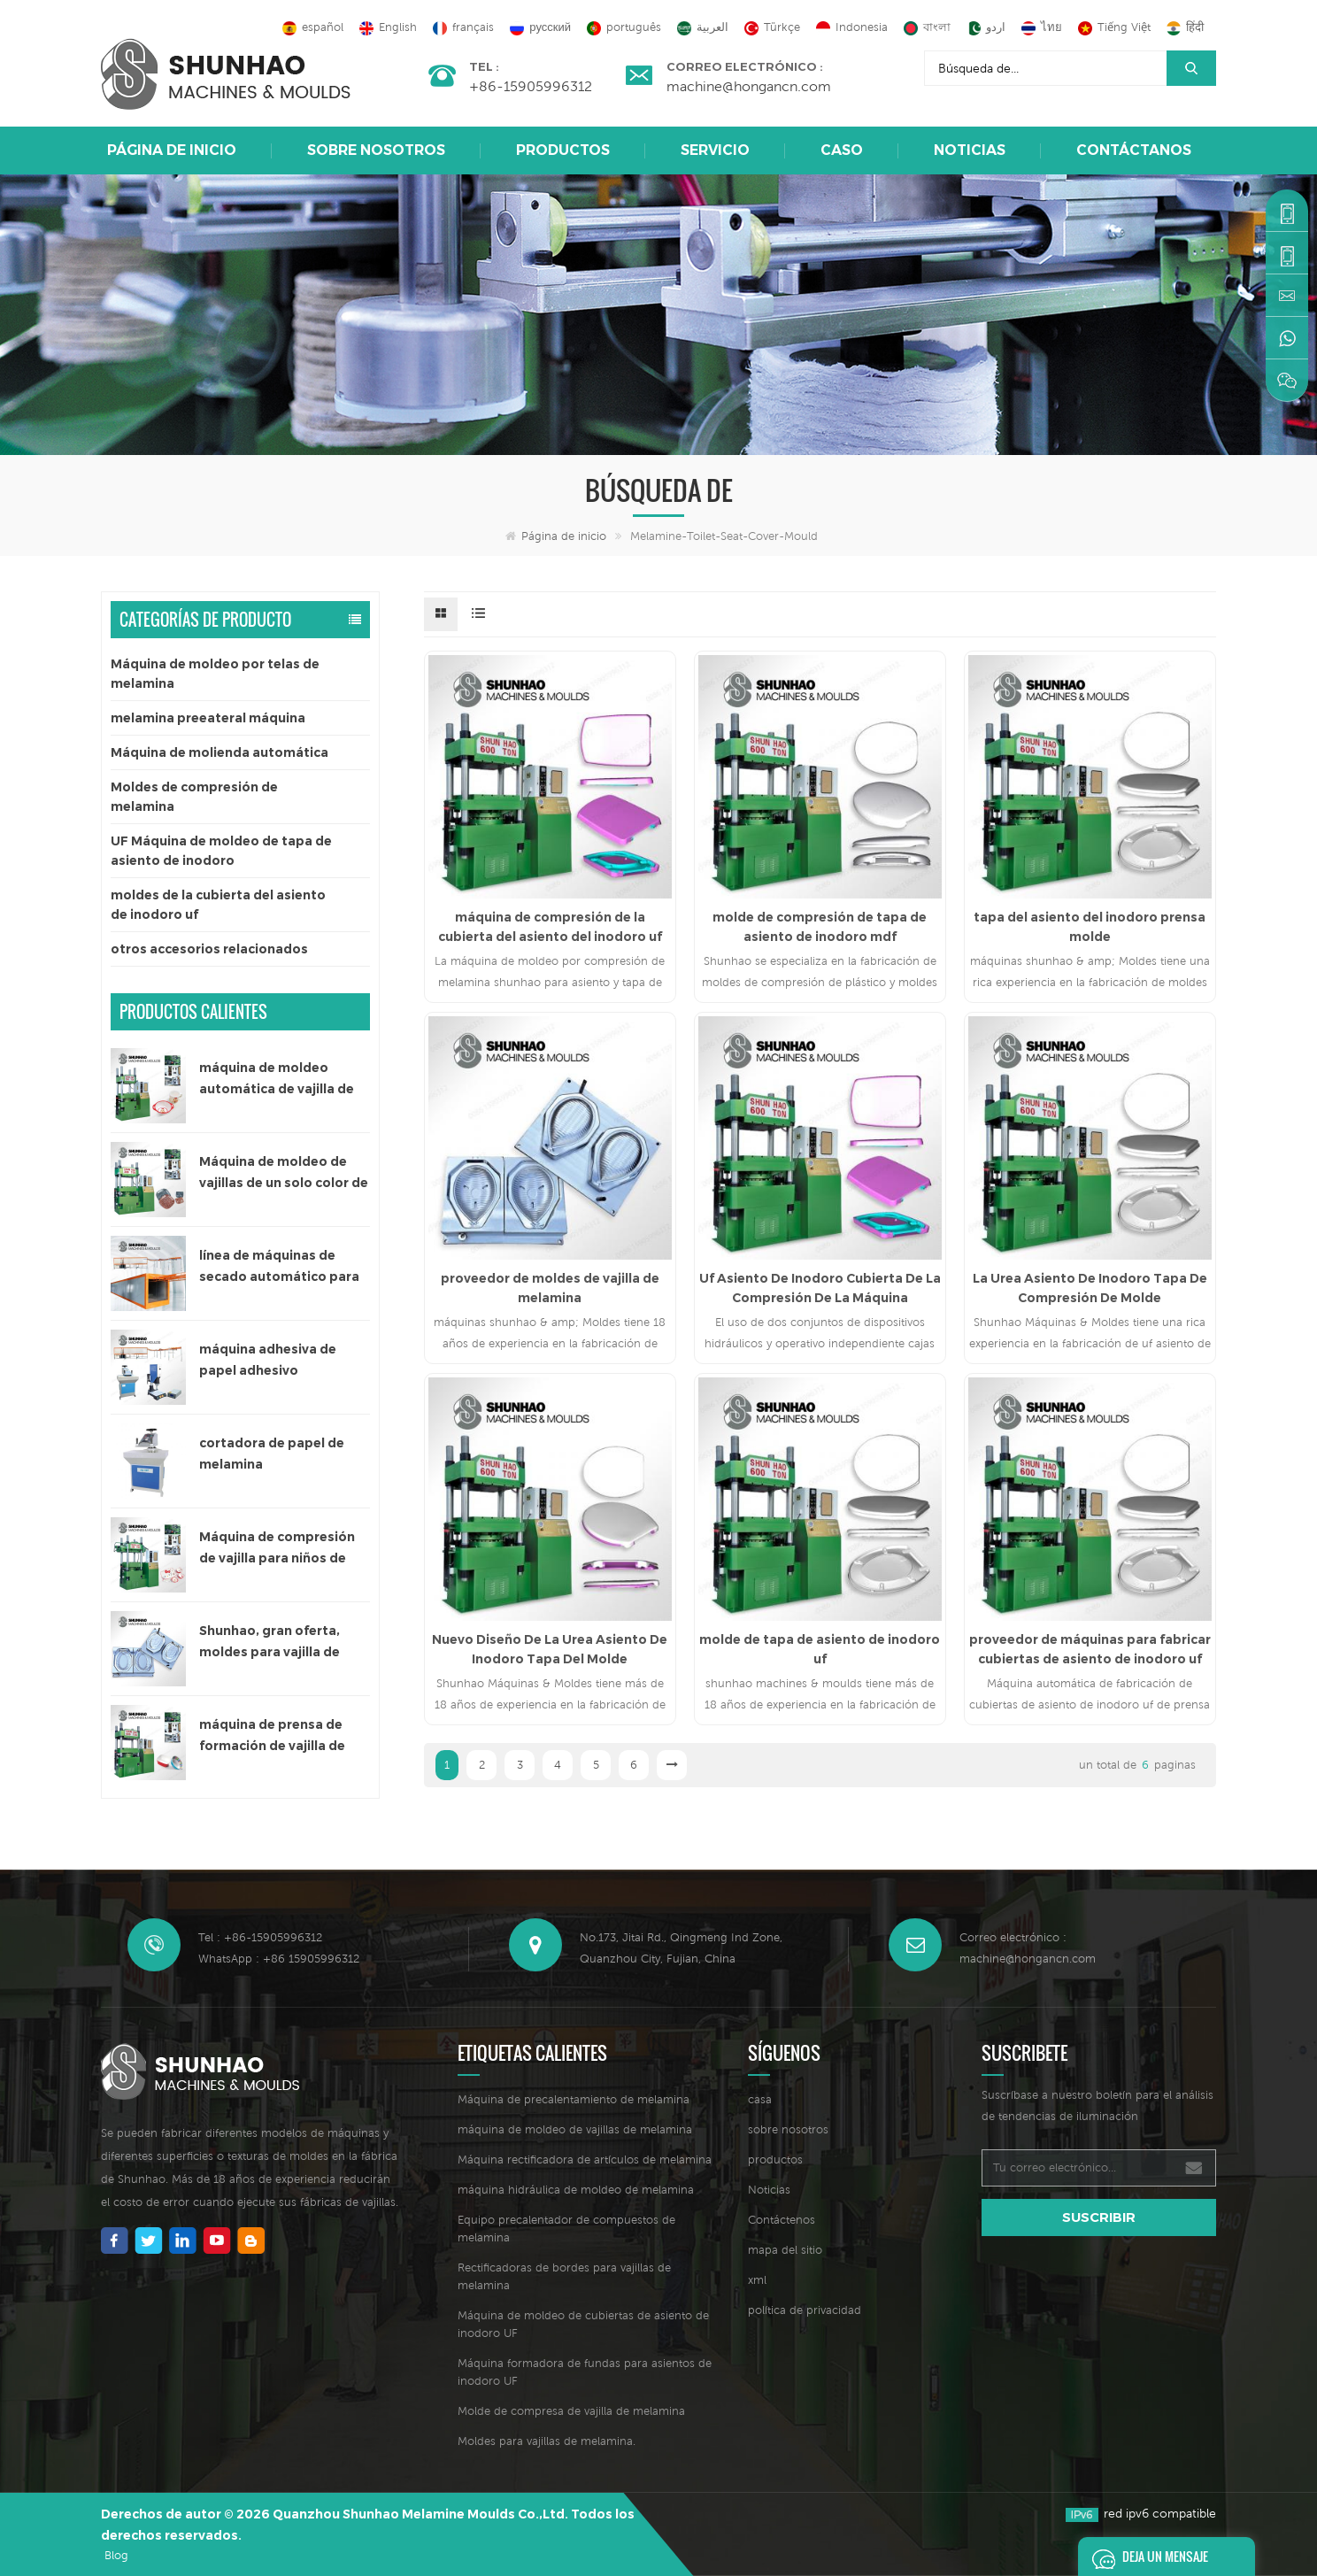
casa (760, 2099)
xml (757, 2280)
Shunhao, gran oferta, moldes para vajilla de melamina (269, 1642)
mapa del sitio (785, 2249)
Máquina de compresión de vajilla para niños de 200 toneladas (277, 1549)
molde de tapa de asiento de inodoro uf (819, 1649)
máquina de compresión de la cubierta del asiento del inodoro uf (550, 927)
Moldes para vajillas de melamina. (546, 2441)
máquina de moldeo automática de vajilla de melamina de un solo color (283, 1079)
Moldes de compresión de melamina (194, 796)
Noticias (969, 150)
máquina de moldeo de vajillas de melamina (575, 2129)
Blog (116, 2555)
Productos (563, 150)
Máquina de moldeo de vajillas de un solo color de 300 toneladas (283, 1173)
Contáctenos (781, 2219)
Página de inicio (171, 150)
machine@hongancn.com (748, 86)
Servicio (715, 150)
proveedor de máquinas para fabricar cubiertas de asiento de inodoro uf (1090, 1649)
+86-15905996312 (530, 86)
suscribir (1099, 2217)
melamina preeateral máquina (208, 718)
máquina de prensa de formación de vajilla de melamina (272, 1736)
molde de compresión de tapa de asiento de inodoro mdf (819, 927)
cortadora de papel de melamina (271, 1453)
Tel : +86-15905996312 (260, 1937)
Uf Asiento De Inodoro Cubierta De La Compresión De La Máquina (820, 1288)
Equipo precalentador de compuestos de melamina (566, 2228)
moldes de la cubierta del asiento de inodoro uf (218, 904)
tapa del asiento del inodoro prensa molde (1089, 927)
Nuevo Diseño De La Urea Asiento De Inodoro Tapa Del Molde (549, 1649)
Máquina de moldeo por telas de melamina (215, 673)
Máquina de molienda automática (219, 752)
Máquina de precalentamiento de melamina (573, 2099)
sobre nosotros (376, 150)
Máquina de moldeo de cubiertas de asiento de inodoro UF (583, 2324)
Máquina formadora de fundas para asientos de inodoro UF (585, 2371)
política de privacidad (804, 2310)
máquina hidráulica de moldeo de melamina (576, 2189)
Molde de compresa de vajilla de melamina (571, 2411)
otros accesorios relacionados (209, 949)
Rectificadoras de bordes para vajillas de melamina (564, 2276)
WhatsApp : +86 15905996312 (278, 1958)
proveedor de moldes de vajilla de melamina (550, 1288)
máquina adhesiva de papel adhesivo (267, 1359)
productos (775, 2159)
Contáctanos (1133, 150)
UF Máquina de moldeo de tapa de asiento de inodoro (221, 850)
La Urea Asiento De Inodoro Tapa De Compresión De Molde (1090, 1288)
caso (841, 150)
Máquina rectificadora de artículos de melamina (585, 2159)
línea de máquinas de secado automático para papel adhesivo (279, 1267)
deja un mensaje (1145, 2556)
